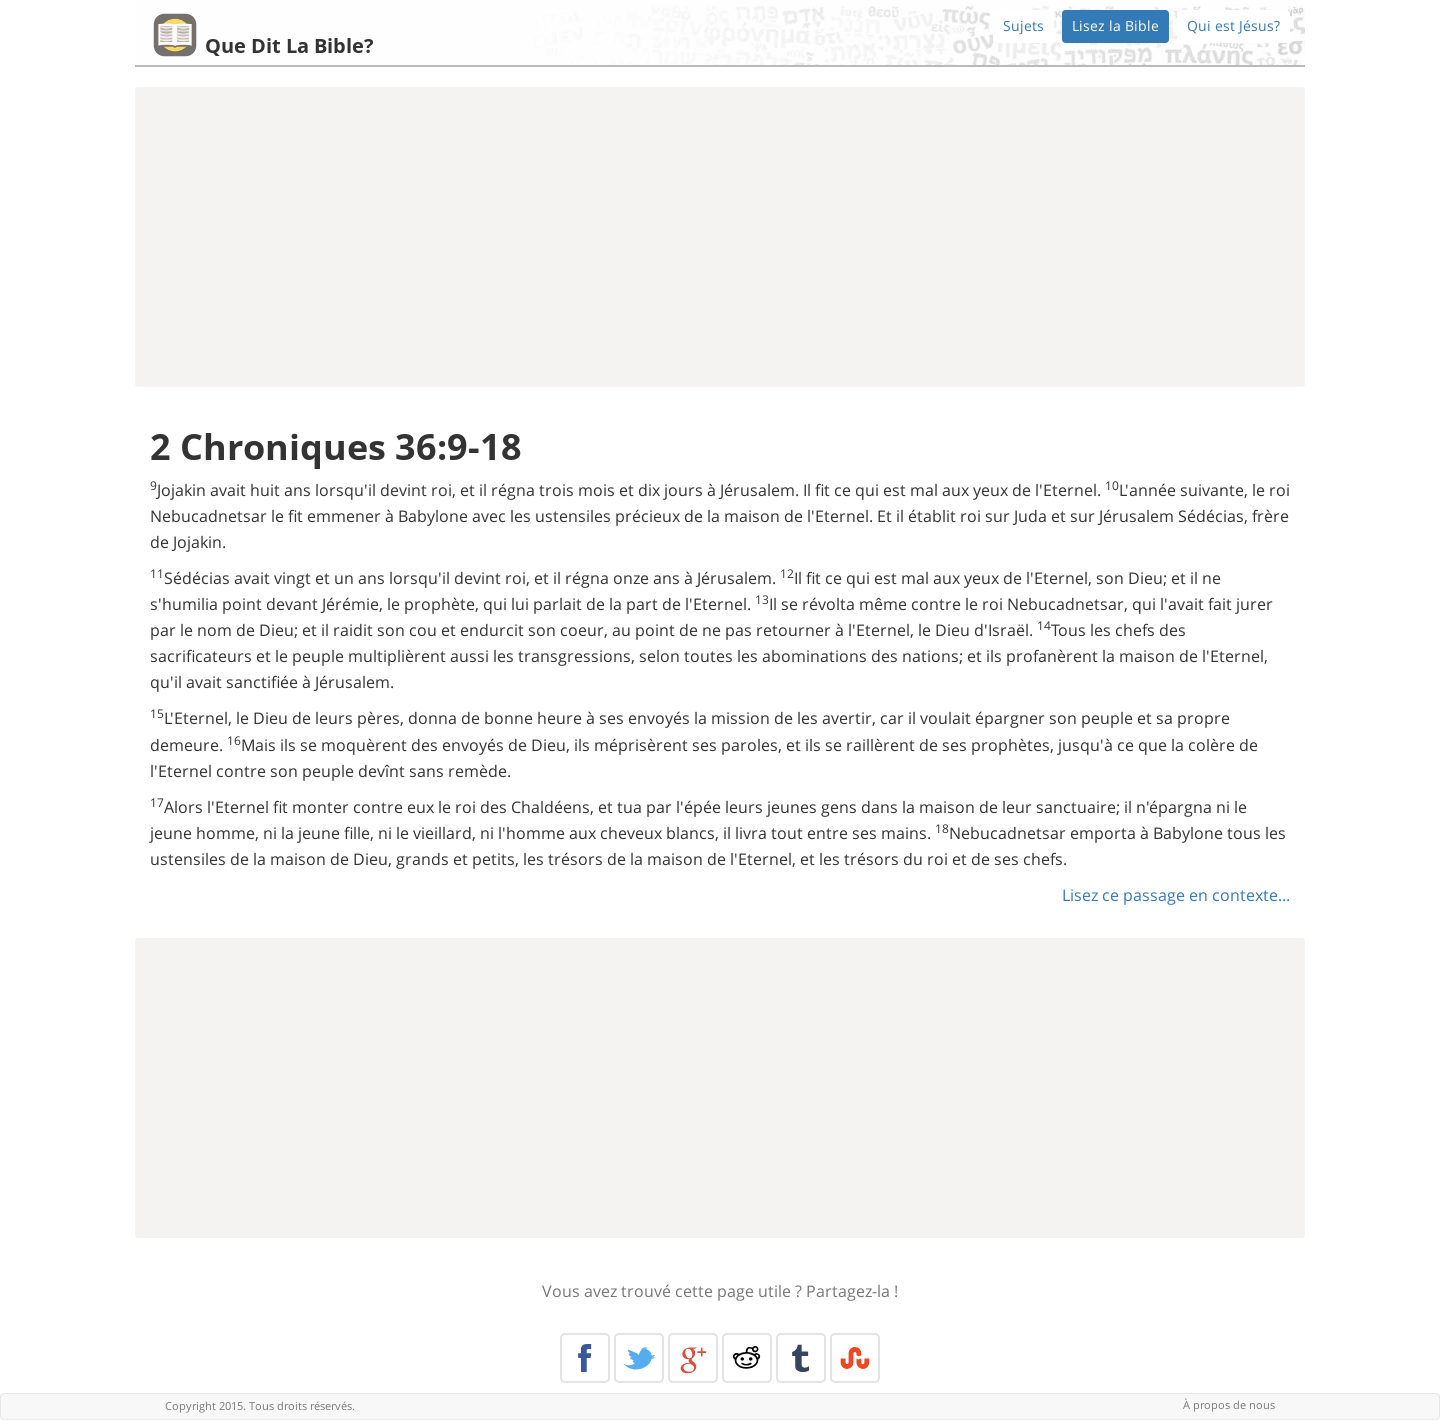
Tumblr (801, 1358)
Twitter (639, 1358)
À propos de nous (1229, 1404)
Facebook (585, 1358)
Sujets (1023, 25)
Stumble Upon (855, 1358)
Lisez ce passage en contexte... (1176, 895)
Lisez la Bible (1115, 25)
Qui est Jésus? (1233, 25)
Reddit (747, 1358)
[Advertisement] (720, 237)
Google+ (693, 1358)
